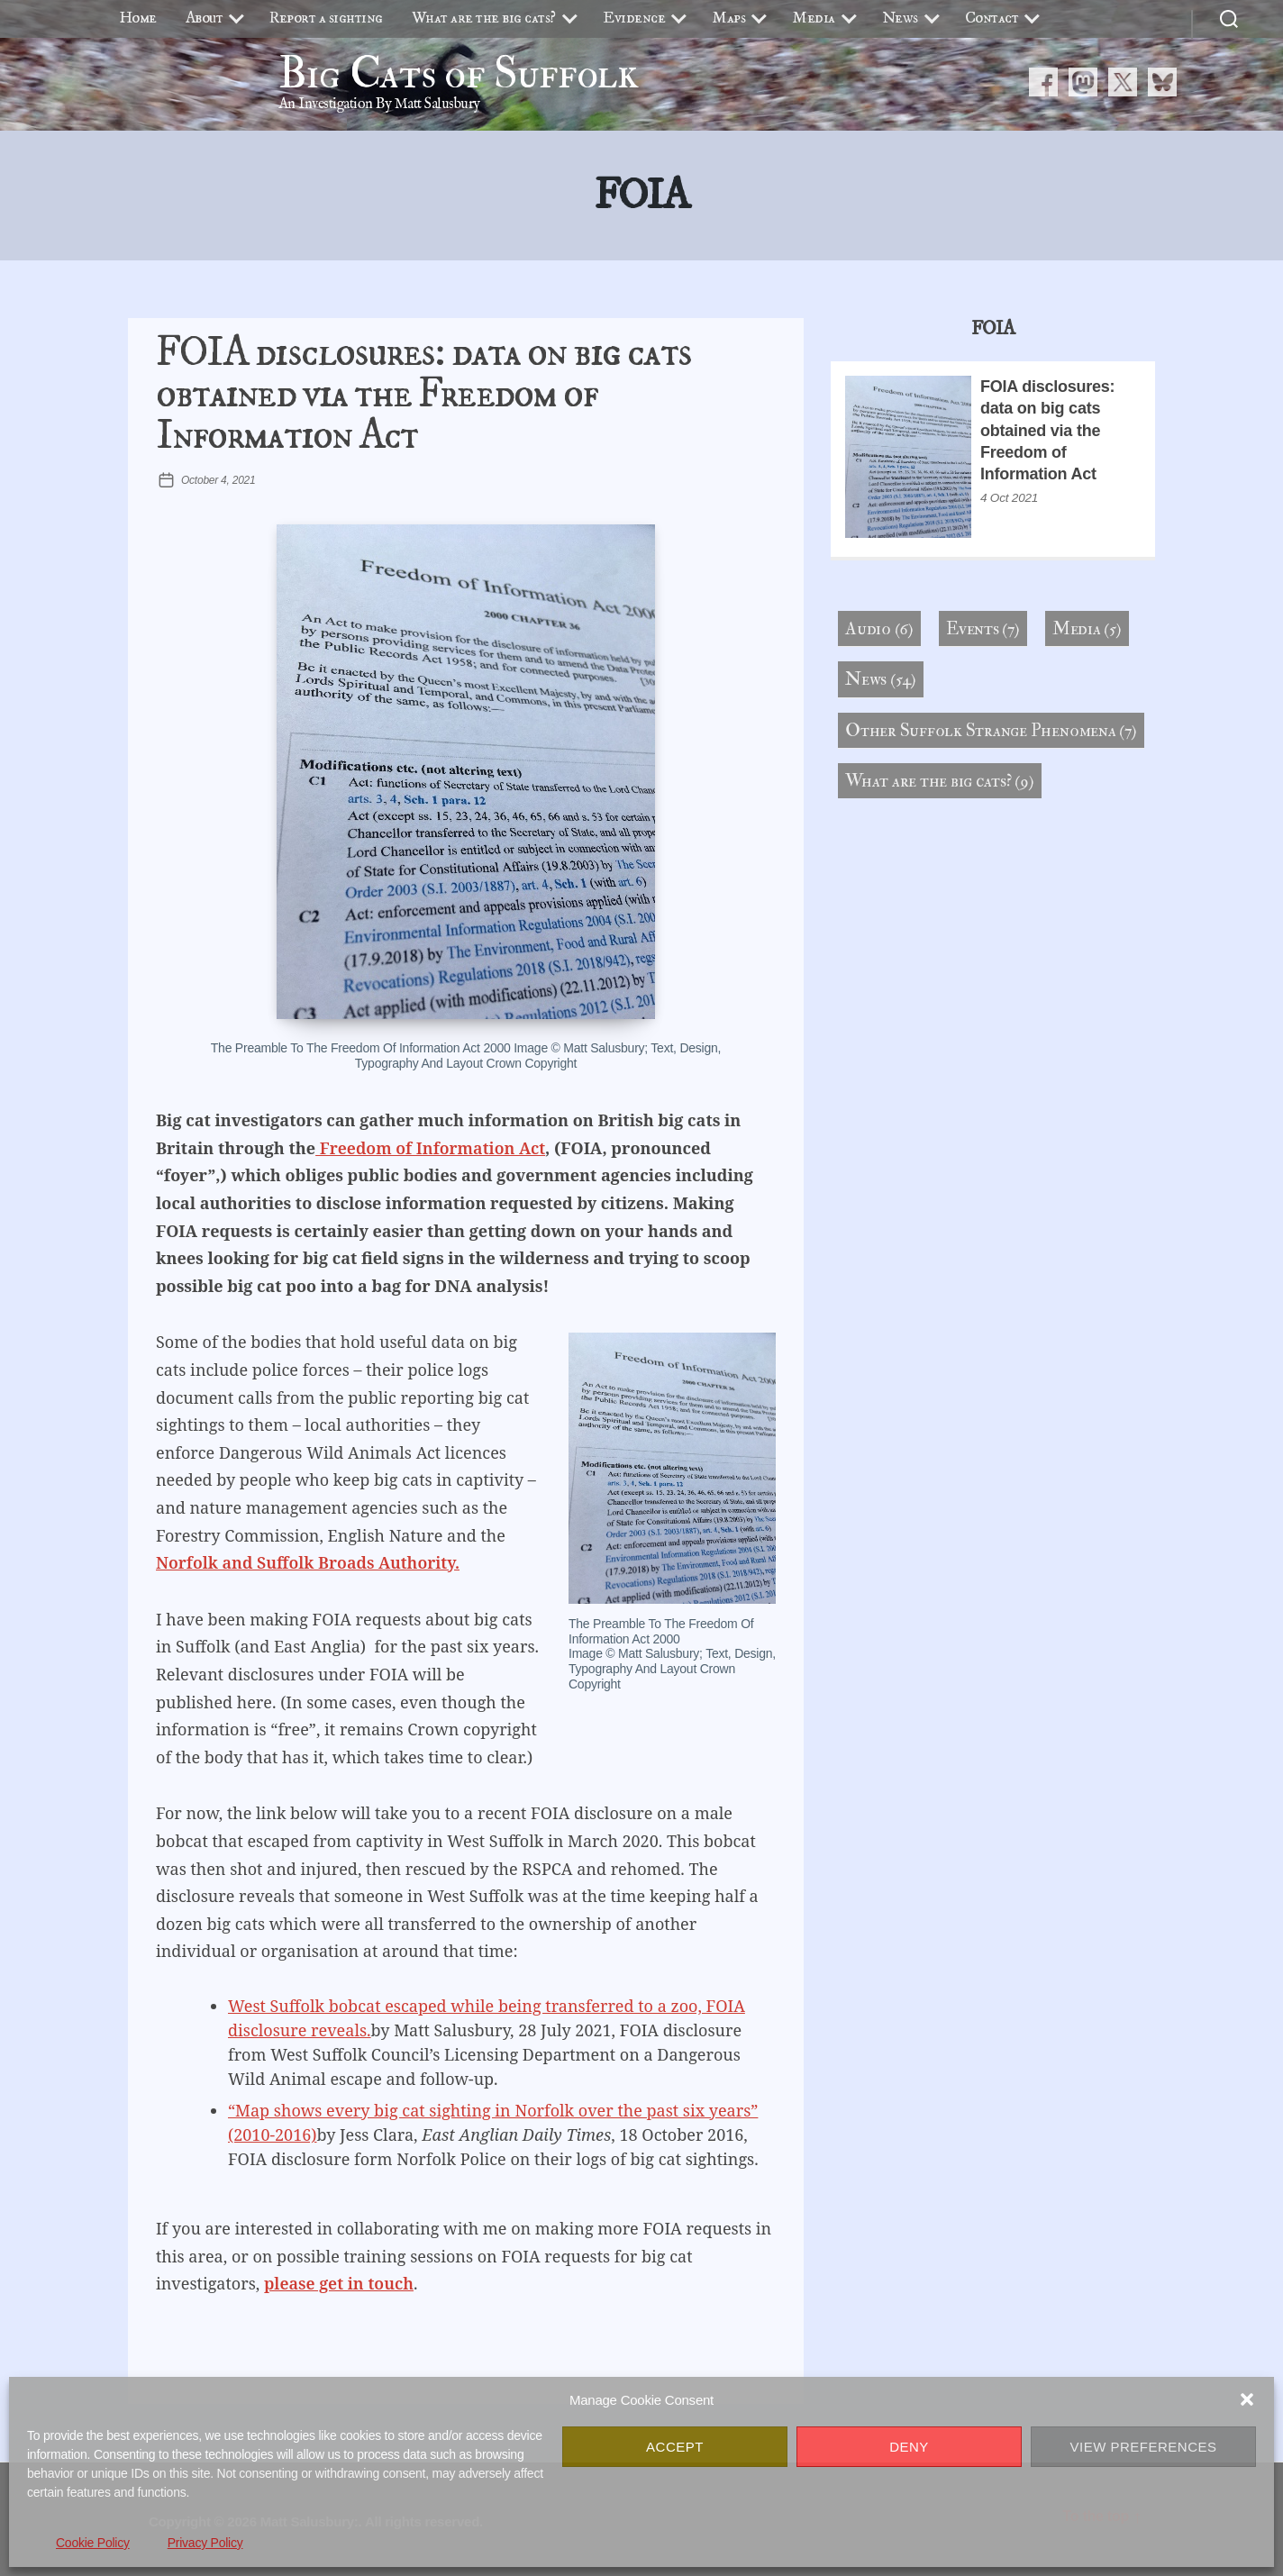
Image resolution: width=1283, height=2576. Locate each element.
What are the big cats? (484, 18)
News (900, 18)
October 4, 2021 (218, 480)
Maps (728, 18)
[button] (1247, 2399)
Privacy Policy (205, 2542)
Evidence (634, 18)
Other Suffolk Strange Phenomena (980, 730)
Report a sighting (326, 18)
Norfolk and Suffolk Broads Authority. (308, 1562)
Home (138, 18)
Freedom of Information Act (430, 1148)
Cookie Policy (93, 2542)
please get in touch (339, 2283)
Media (813, 18)
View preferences (1142, 2446)
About (204, 18)
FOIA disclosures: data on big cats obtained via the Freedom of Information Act (423, 394)
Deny (909, 2446)
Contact (992, 18)
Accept (675, 2446)
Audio (868, 628)
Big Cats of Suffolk (458, 74)
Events (972, 628)
